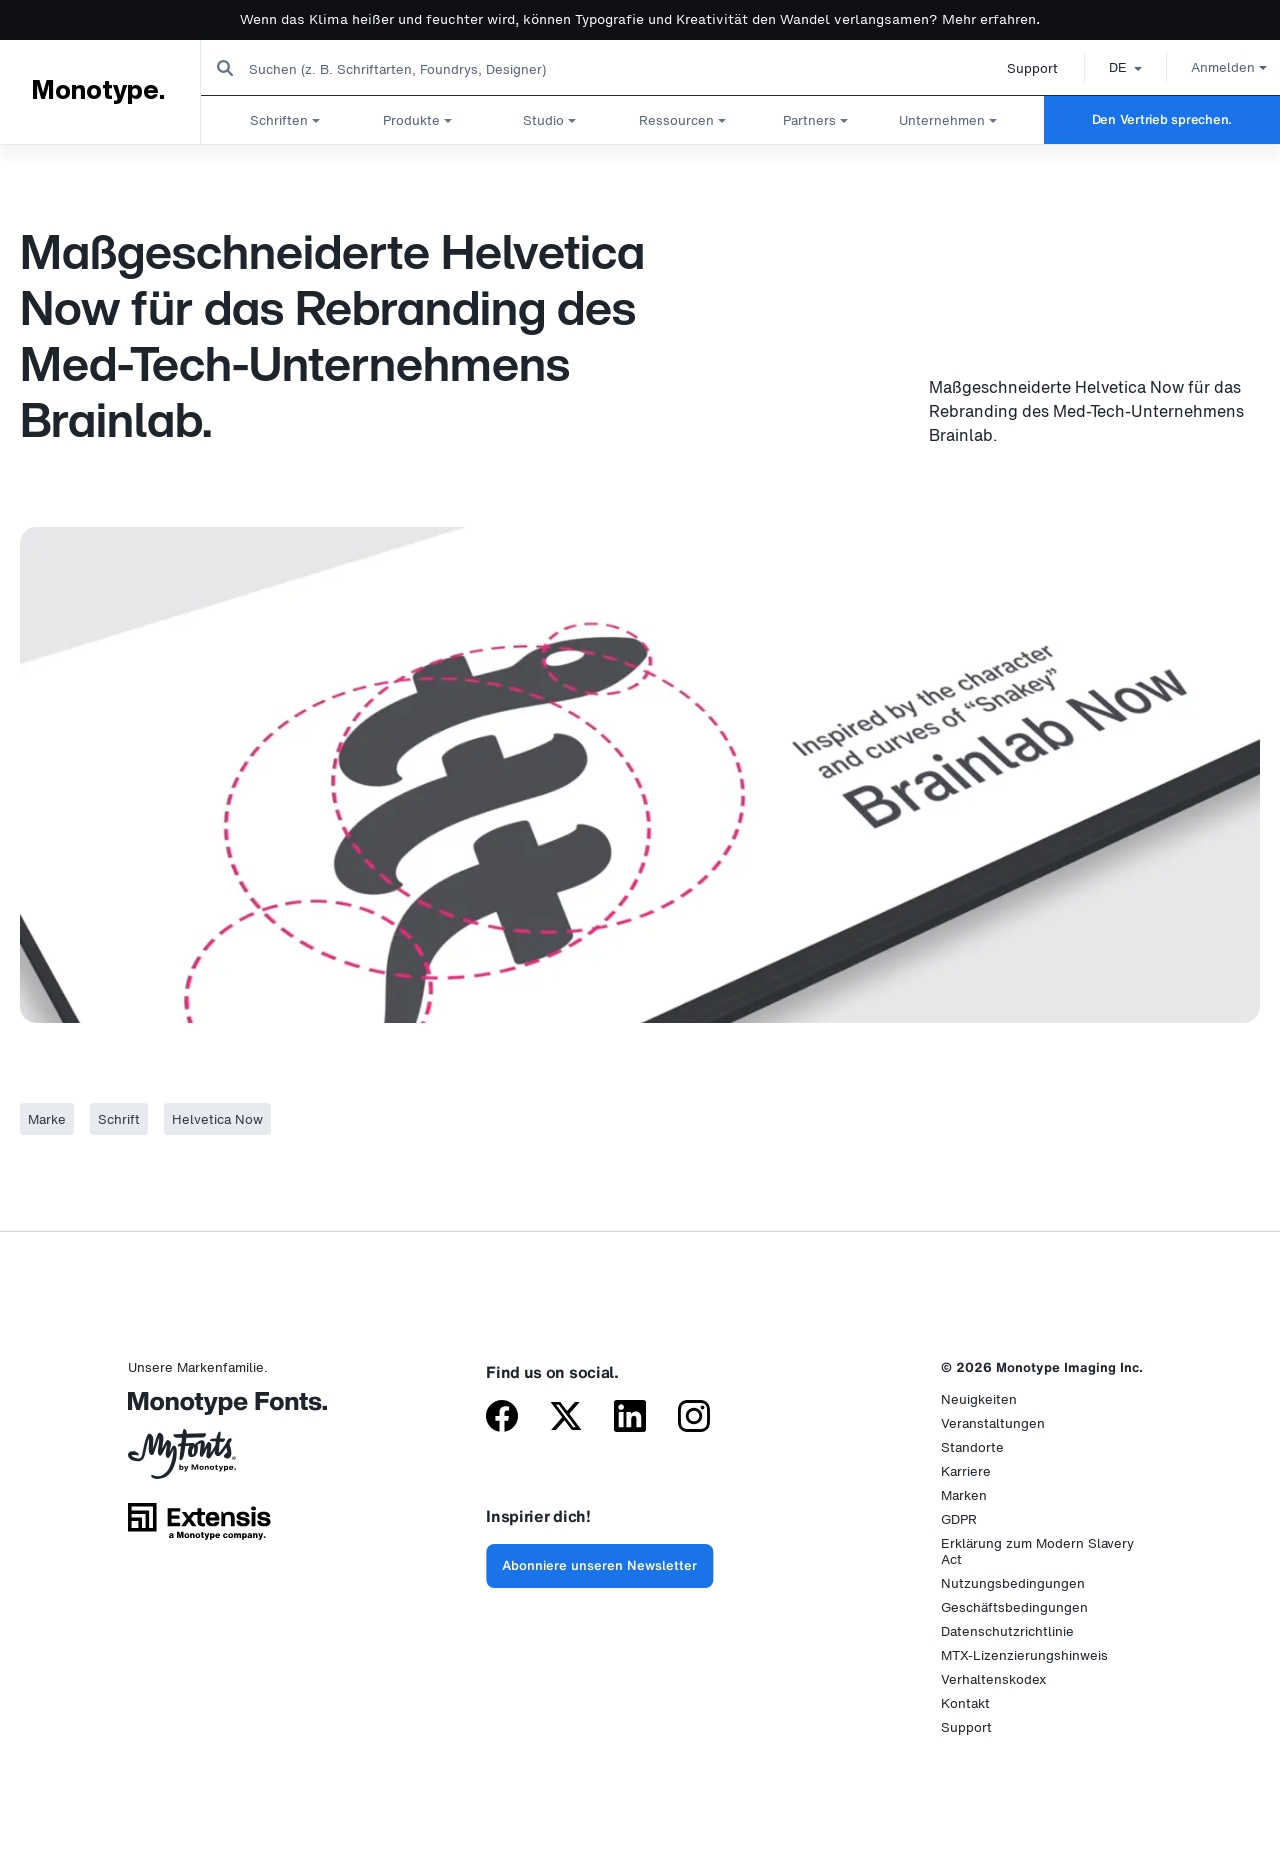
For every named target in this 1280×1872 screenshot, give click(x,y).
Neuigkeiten (979, 1399)
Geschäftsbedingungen (1014, 1607)
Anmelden (1206, 67)
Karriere (966, 1471)
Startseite (39, 163)
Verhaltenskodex (993, 1679)
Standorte (972, 1447)
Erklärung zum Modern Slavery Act (1037, 1551)
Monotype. (97, 91)
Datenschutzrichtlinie (1007, 1631)
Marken (964, 1495)
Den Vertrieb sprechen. (1162, 119)
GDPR (959, 1519)
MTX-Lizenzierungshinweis (1024, 1655)
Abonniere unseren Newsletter (599, 1565)
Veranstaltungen (993, 1423)
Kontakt (965, 1703)
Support (1009, 68)
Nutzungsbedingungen (1013, 1583)
